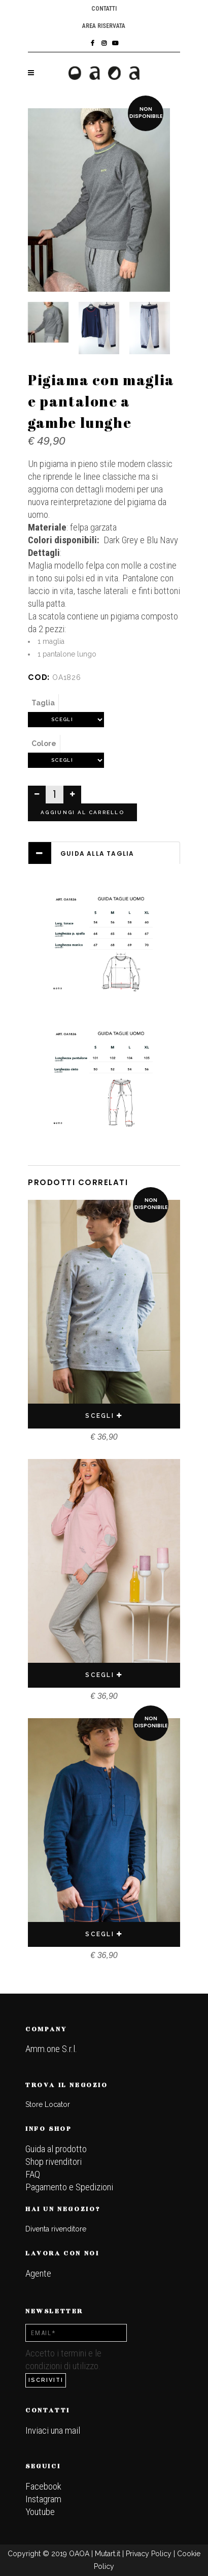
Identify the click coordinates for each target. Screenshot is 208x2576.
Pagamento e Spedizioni (69, 2187)
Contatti (104, 8)
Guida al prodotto (56, 2149)
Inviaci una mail (52, 2430)
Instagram (43, 2499)
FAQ (32, 2174)
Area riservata (103, 25)
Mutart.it (107, 2554)
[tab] (104, 853)
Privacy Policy (148, 2554)
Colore (43, 743)
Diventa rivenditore (55, 2229)
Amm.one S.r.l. (51, 2049)
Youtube (40, 2512)
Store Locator (47, 2104)
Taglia (43, 703)
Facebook (43, 2486)
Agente (38, 2273)
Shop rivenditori (53, 2161)
